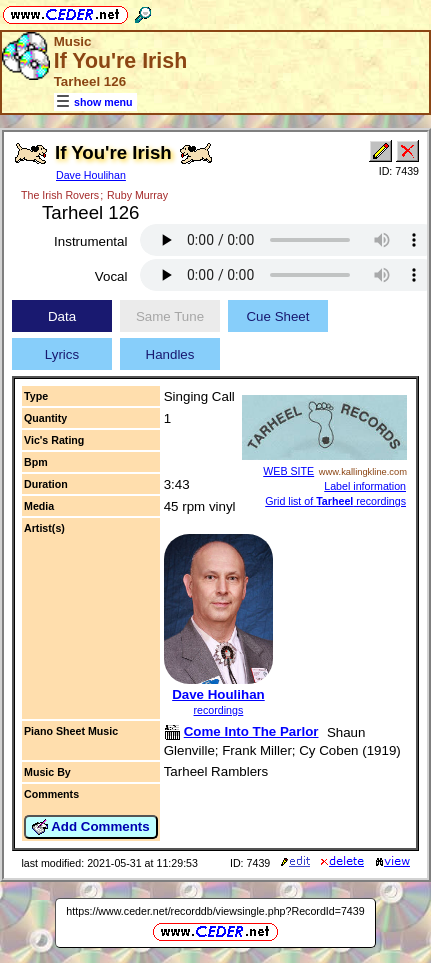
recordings (219, 710)
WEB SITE (288, 471)
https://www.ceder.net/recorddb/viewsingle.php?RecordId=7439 (215, 911)
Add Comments (91, 827)
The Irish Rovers (60, 195)
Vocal (111, 276)
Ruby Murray (137, 195)
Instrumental (90, 241)
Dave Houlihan (91, 175)
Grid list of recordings (335, 501)
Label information (365, 486)
